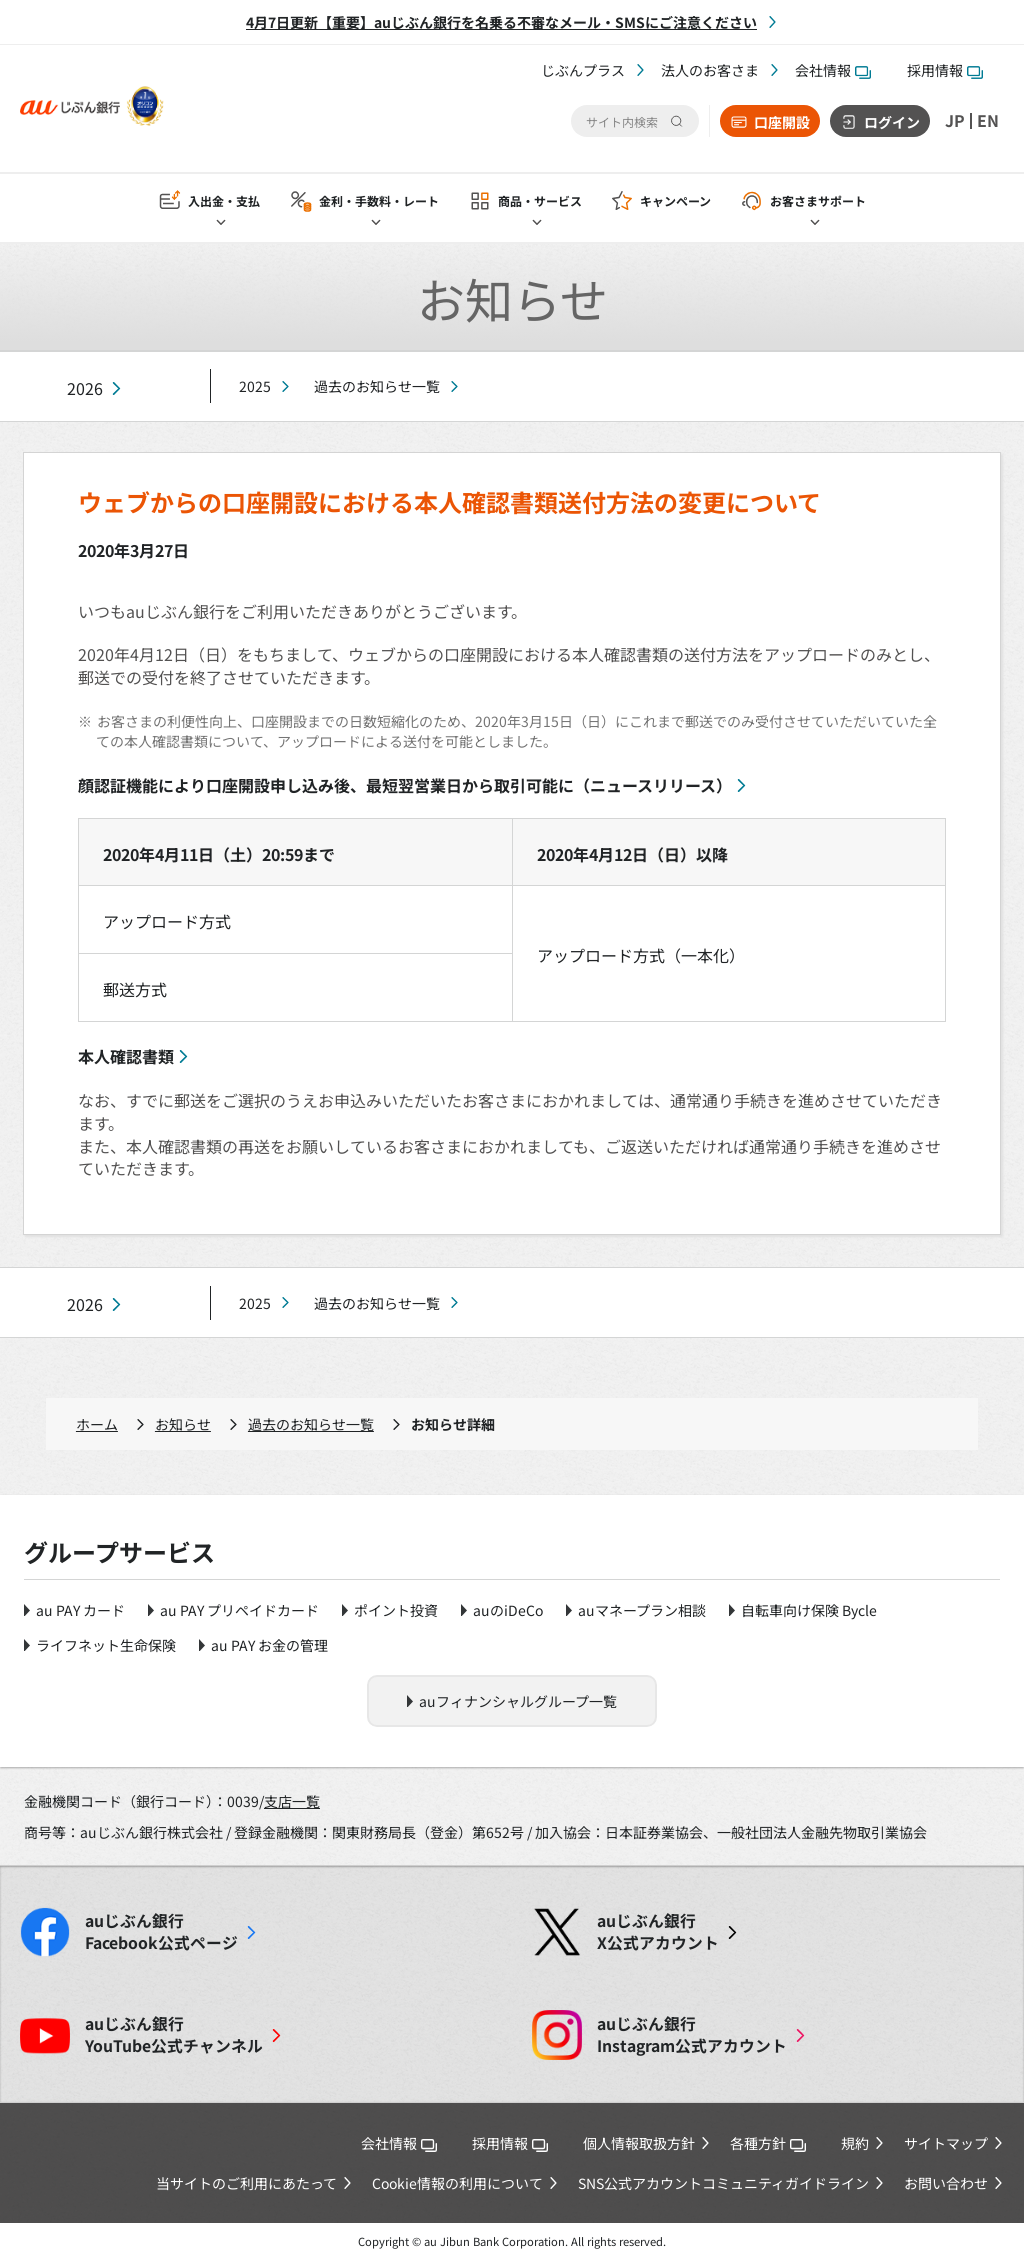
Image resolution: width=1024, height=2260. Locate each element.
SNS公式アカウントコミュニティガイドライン (723, 2183)
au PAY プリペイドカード (239, 1610)
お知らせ (183, 1424)
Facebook (161, 1932)
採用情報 (945, 70)
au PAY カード (80, 1610)
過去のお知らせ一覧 (377, 386)
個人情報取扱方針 (639, 2143)
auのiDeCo (508, 1610)
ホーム (97, 1424)
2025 (255, 386)
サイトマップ (946, 2143)
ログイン (892, 122)
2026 (85, 388)
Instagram (692, 2035)
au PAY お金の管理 (269, 1645)
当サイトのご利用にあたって (246, 2183)
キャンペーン (675, 201)
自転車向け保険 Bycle (809, 1610)
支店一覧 (292, 1801)
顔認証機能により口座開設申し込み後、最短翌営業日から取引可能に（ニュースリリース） (405, 785)
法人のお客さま (710, 70)
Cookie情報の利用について (457, 2183)
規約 (855, 2143)
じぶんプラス (583, 70)
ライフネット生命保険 (106, 1645)
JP (955, 121)
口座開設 (782, 122)
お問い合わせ (946, 2183)
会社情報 (833, 70)
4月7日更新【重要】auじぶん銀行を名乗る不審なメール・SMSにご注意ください (501, 22)
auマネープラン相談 (642, 1610)
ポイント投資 (396, 1610)
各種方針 (768, 2143)
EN (988, 121)
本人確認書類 (126, 1056)
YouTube (174, 2035)
